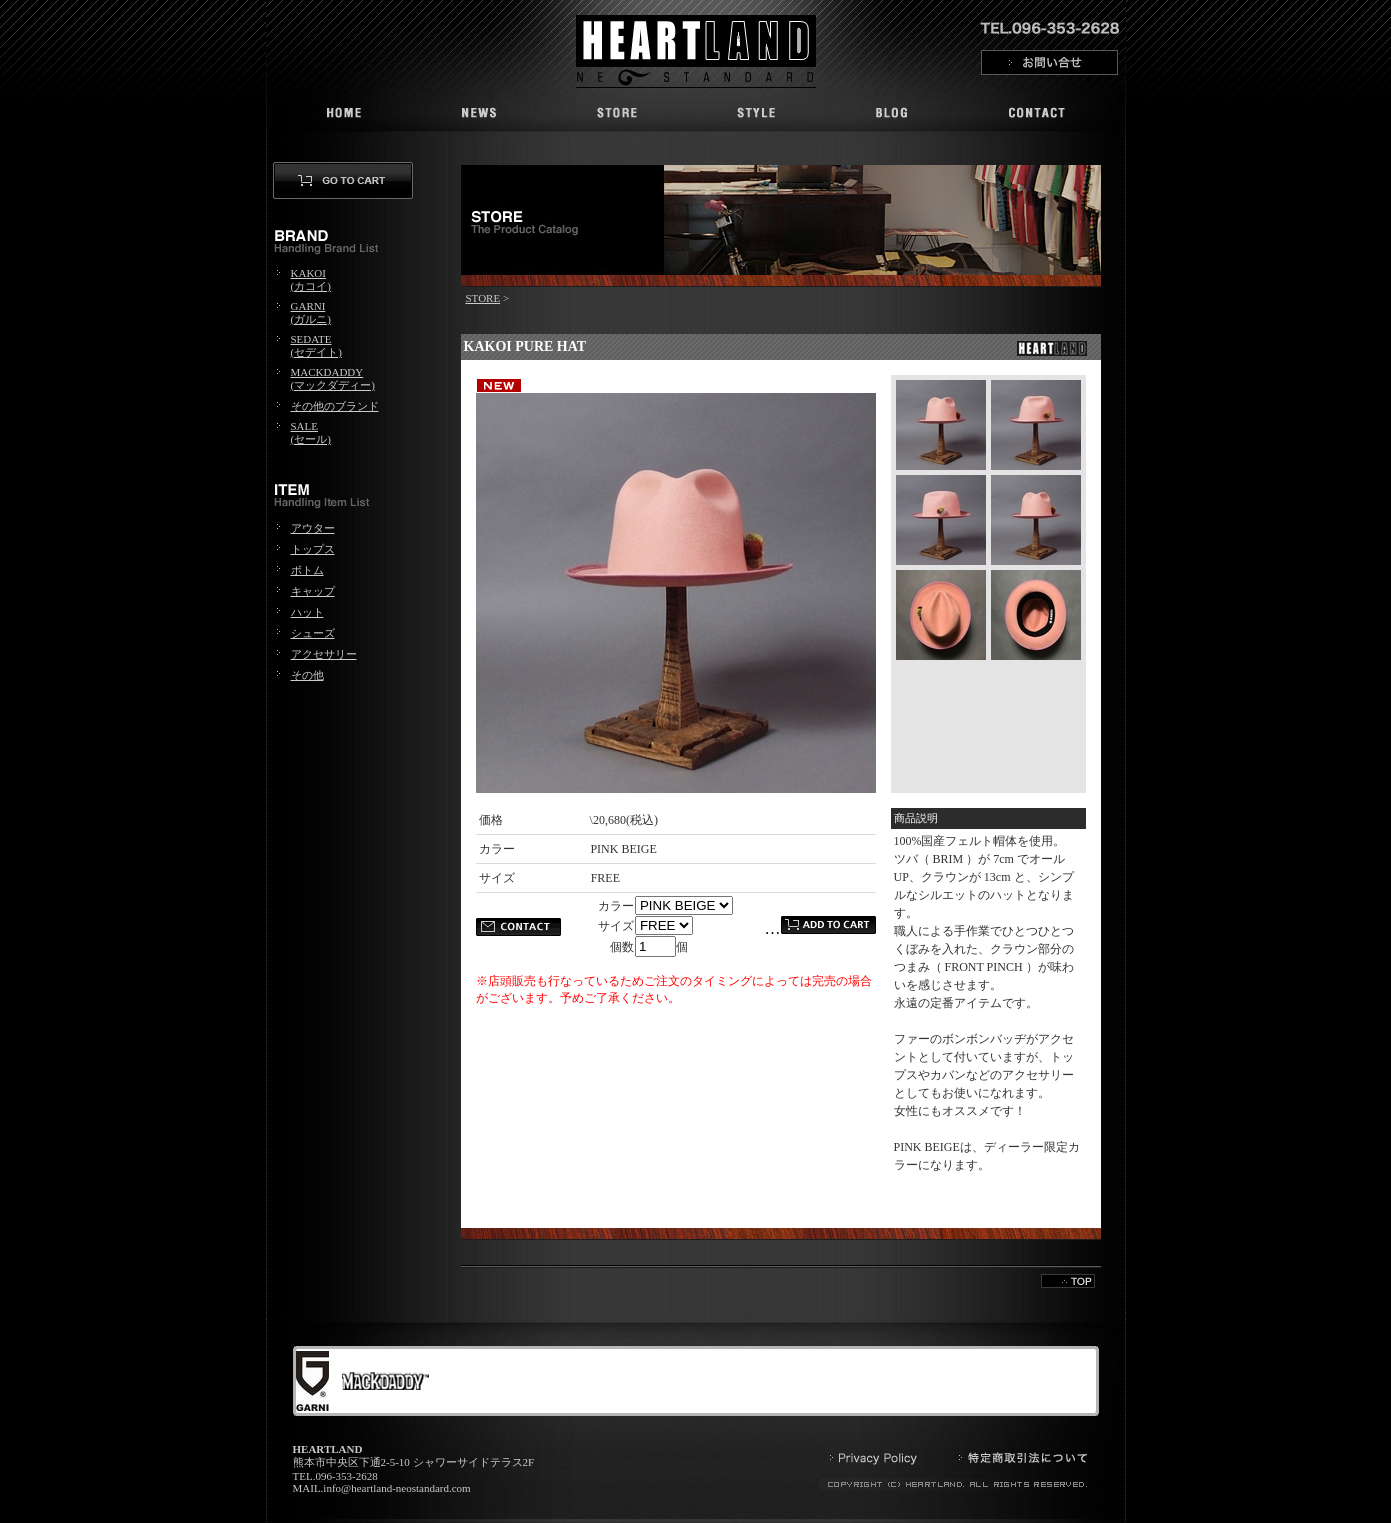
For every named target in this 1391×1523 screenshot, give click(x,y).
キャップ (313, 591)
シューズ (313, 633)
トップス (313, 549)
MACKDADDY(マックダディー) (333, 378)
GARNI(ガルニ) (311, 312)
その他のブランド (335, 406)
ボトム (307, 570)
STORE (483, 298)
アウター (313, 528)
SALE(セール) (311, 432)
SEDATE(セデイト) (316, 345)
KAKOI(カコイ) (311, 279)
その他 (307, 675)
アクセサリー (324, 654)
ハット (307, 612)
